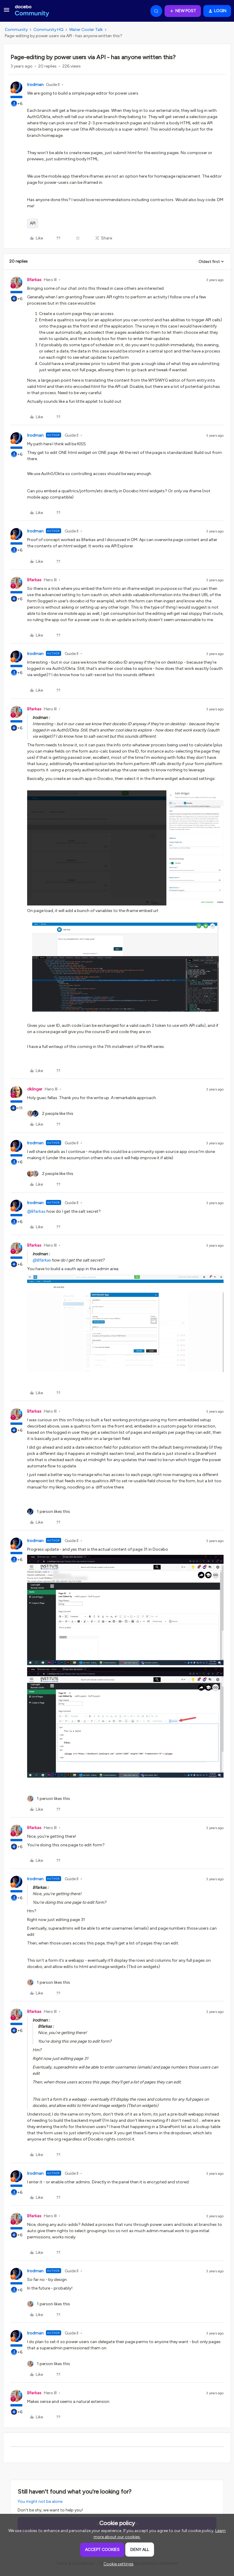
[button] (6, 12)
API (32, 223)
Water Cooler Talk (86, 29)
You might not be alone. (40, 2501)
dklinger (34, 1089)
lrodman (35, 84)
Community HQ (48, 29)
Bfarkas (34, 279)
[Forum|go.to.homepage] (32, 11)
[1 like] (48, 1511)
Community (16, 29)
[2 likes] (50, 1113)
